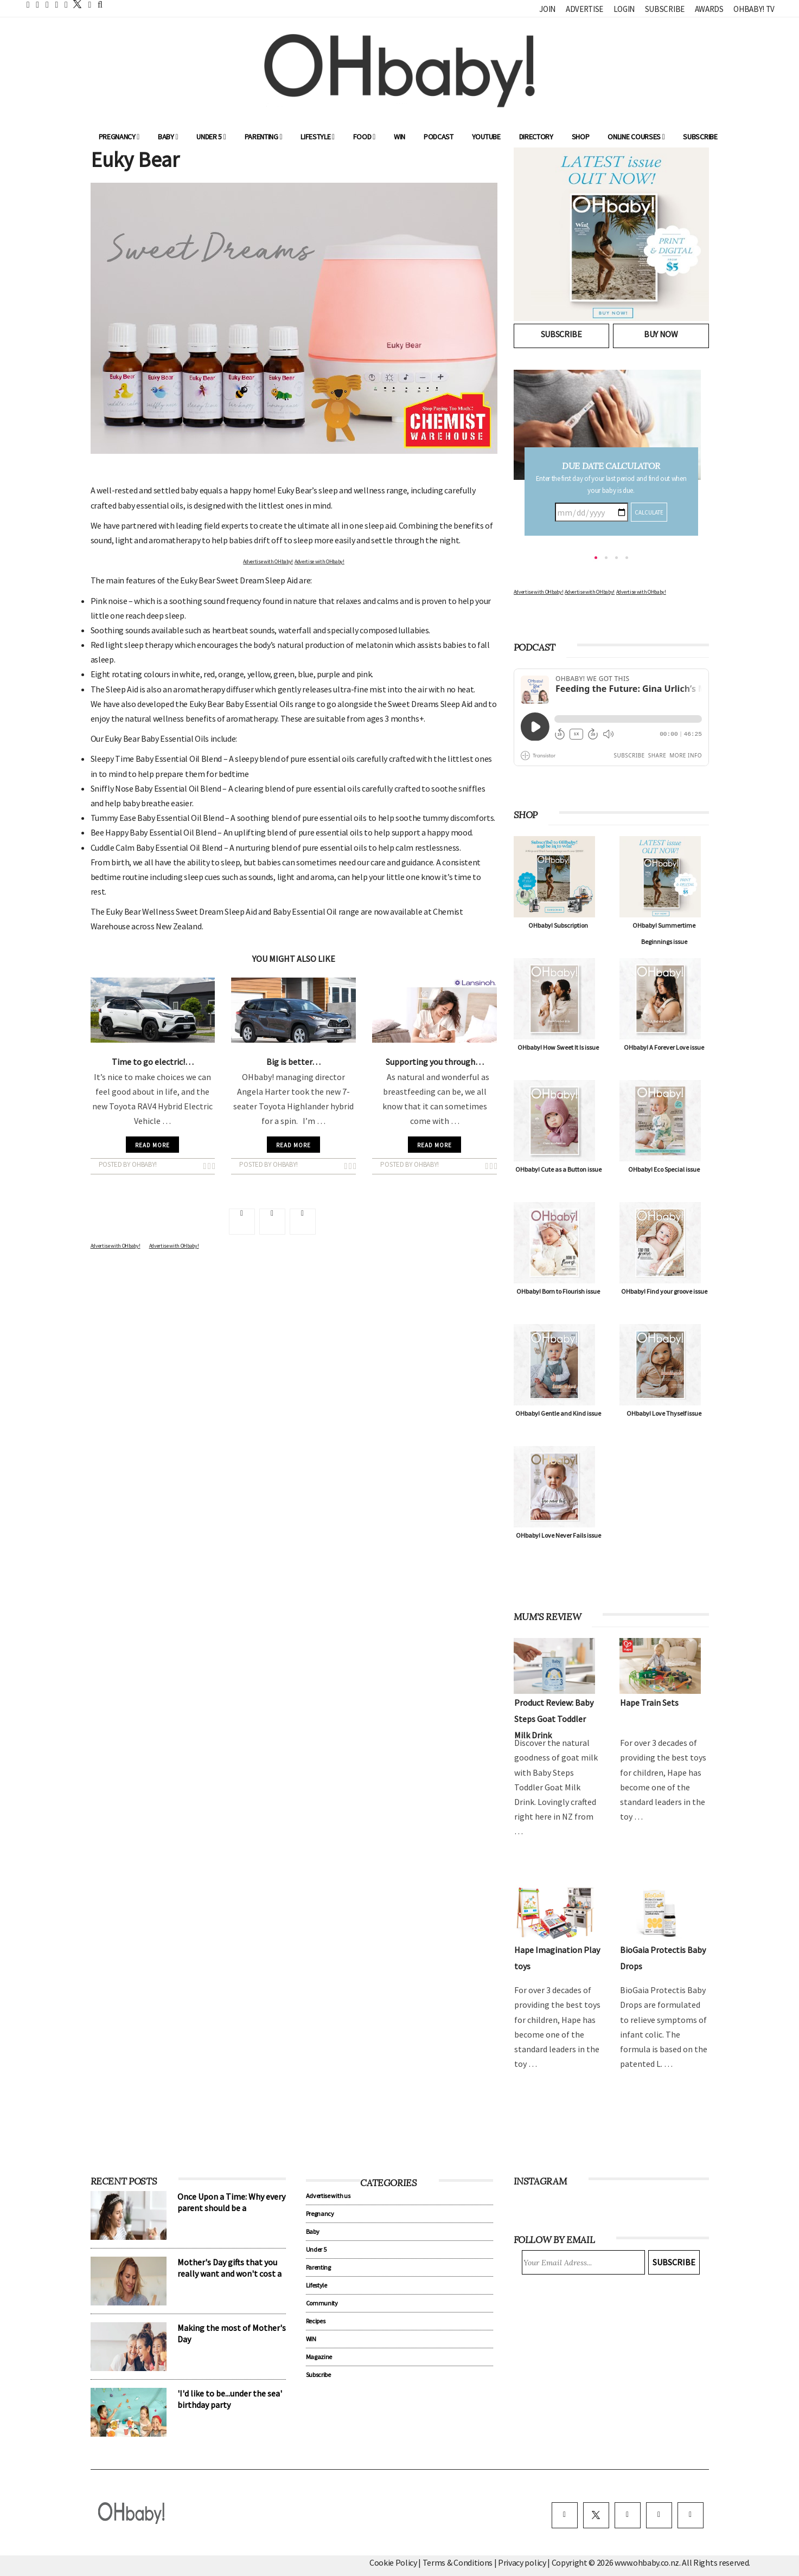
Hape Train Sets (649, 1702)
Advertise (584, 9)
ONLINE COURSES (636, 137)
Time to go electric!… (153, 1061)
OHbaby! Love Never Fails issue (558, 1535)
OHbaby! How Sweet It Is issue (558, 1047)
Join (547, 9)
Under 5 (211, 137)
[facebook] (565, 2515)
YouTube (486, 137)
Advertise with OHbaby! (268, 561)
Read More (152, 1145)
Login (624, 9)
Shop (581, 137)
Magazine (319, 2357)
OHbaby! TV (754, 9)
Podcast (438, 137)
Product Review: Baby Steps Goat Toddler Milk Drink (553, 1718)
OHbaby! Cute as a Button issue (558, 1169)
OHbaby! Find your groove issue (664, 1291)
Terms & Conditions (458, 2562)
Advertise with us (328, 2196)
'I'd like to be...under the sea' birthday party (229, 2399)
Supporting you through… (435, 1061)
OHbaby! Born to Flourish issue (558, 1291)
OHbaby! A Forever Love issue (664, 1047)
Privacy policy (522, 2562)
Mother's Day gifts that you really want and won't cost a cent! (229, 2273)
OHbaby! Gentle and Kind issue (558, 1413)
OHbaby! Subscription (558, 925)
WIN (399, 137)
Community (322, 2303)
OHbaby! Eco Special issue (664, 1169)
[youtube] (690, 2515)
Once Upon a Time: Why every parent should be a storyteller (231, 2208)
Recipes (315, 2321)
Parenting (264, 137)
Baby (168, 137)
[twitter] (74, 4)
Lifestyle (318, 137)
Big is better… (293, 1061)
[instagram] (628, 2515)
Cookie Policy (393, 2562)
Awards (709, 9)
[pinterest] (659, 2515)
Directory (536, 137)
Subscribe (665, 9)
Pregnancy (119, 137)
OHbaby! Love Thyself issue (664, 1413)
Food (364, 137)
